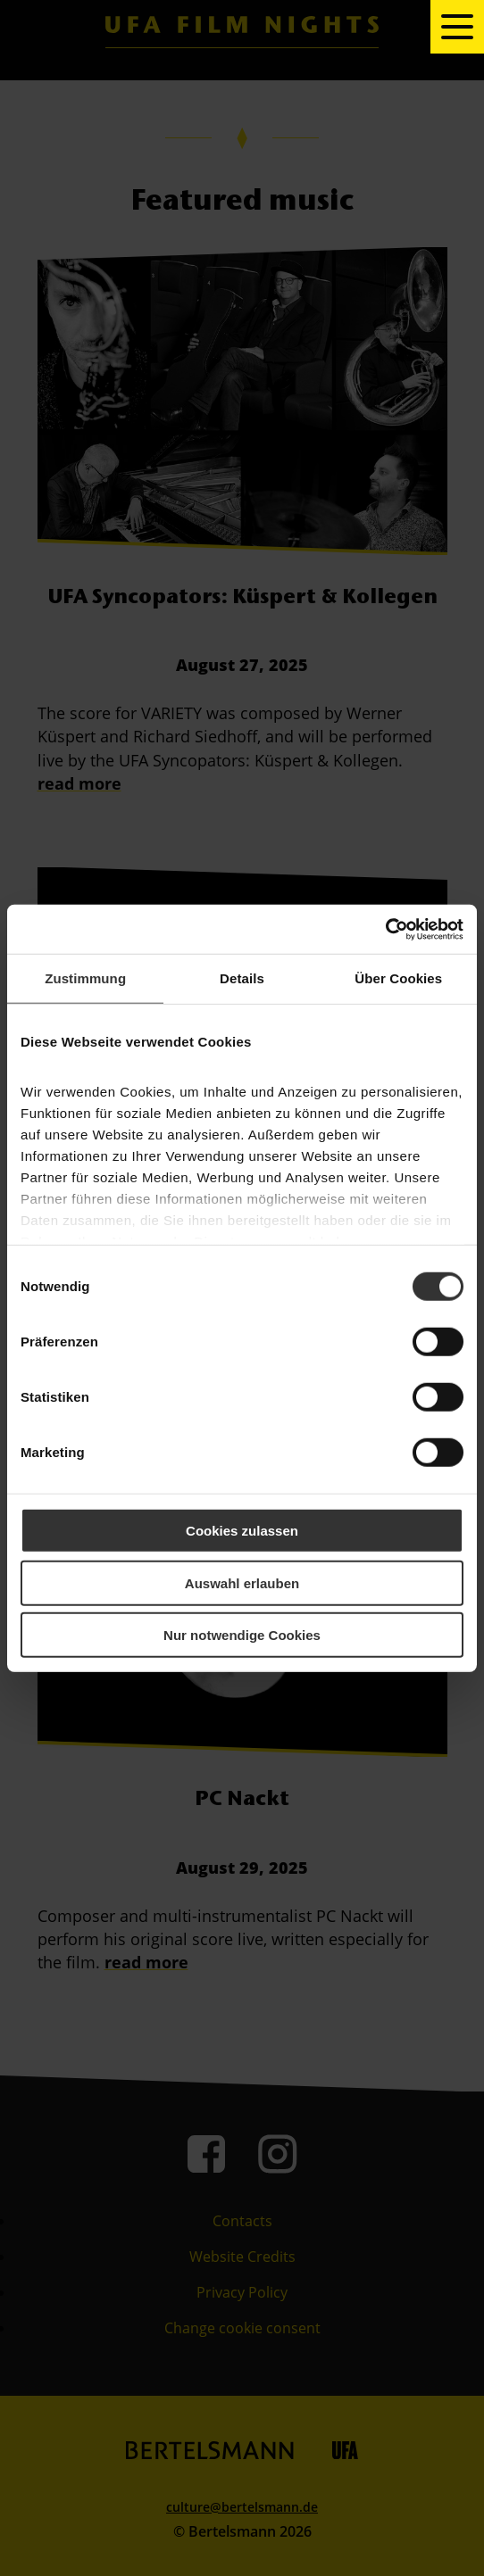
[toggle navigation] (457, 27)
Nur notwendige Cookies (242, 1635)
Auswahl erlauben (242, 1582)
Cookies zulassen (242, 1530)
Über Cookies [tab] (398, 978)
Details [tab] (242, 978)
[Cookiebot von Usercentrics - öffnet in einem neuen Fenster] (385, 928)
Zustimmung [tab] (85, 978)
